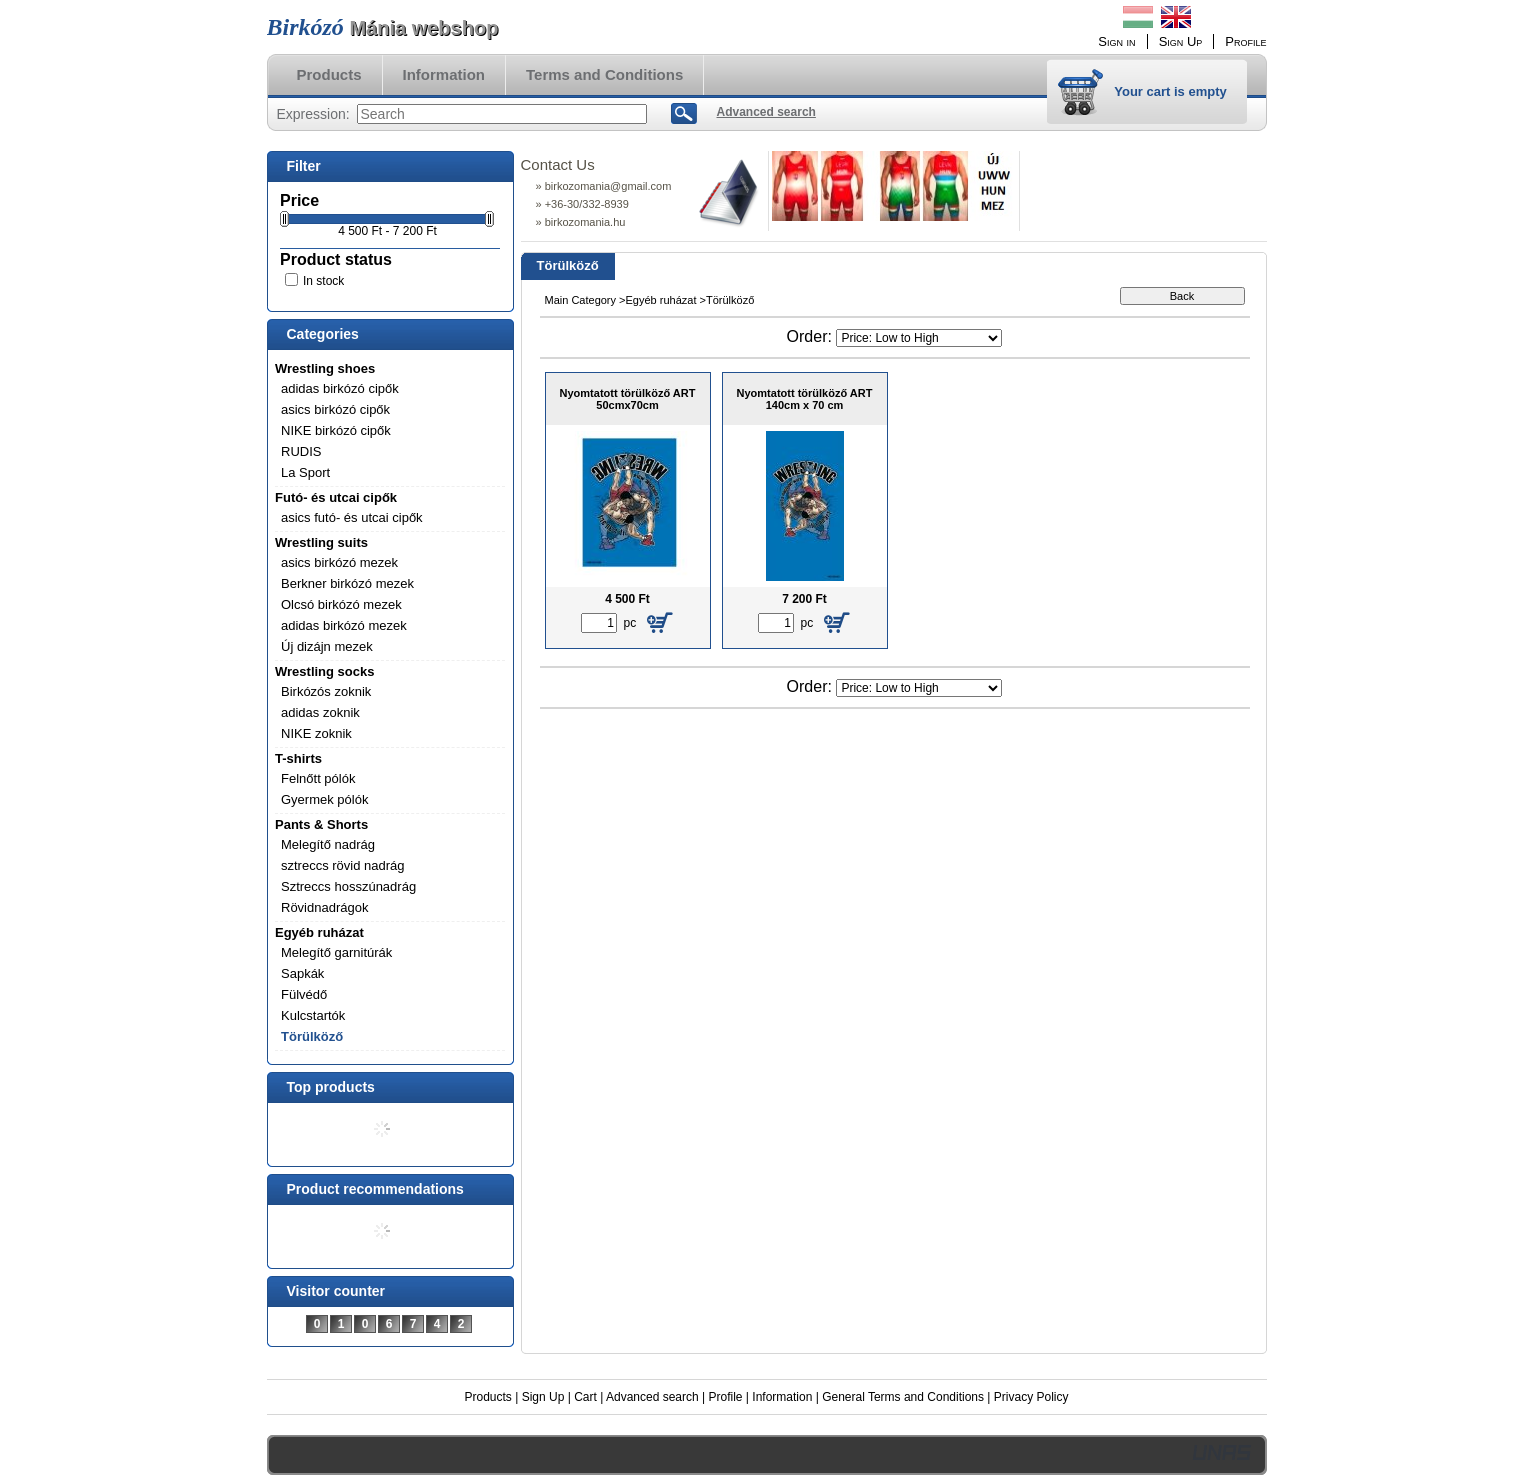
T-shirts (298, 758)
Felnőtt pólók (318, 778)
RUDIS (301, 451)
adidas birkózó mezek (344, 625)
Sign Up (543, 1397)
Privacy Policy (1031, 1397)
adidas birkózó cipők (340, 388)
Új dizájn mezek (327, 646)
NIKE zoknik (316, 733)
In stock (323, 281)
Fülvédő (304, 994)
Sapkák (302, 973)
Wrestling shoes (325, 368)
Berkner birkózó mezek (347, 583)
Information (782, 1397)
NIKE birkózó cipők (336, 430)
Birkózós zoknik (326, 691)
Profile (725, 1397)
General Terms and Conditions (903, 1397)
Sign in (1116, 41)
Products (488, 1397)
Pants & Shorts (321, 824)
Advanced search (652, 1397)
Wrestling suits (321, 542)
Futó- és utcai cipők (336, 497)
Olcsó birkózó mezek (341, 604)
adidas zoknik (320, 712)
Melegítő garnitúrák (336, 952)
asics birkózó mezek (339, 562)
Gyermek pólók (324, 799)
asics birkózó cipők (335, 409)
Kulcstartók (313, 1015)
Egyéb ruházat (319, 932)
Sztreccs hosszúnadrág (348, 886)
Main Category (581, 300)
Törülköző (312, 1036)
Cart (585, 1397)
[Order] (919, 338)
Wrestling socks (324, 671)
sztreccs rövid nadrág (343, 865)
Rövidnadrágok (324, 907)
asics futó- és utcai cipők (352, 517)
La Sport (305, 472)
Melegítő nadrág (328, 844)
